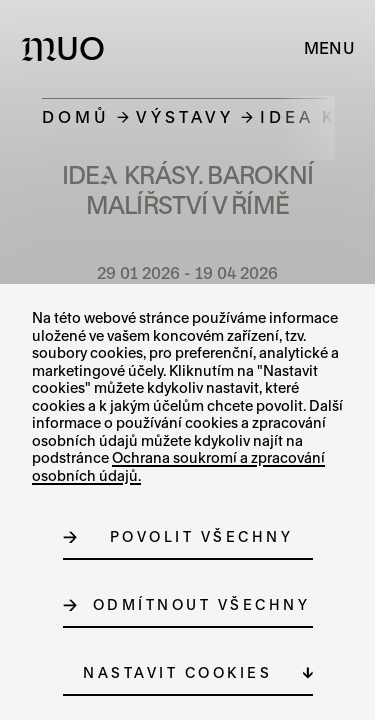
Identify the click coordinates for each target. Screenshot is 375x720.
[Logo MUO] (67, 48)
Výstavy (185, 116)
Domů (76, 116)
